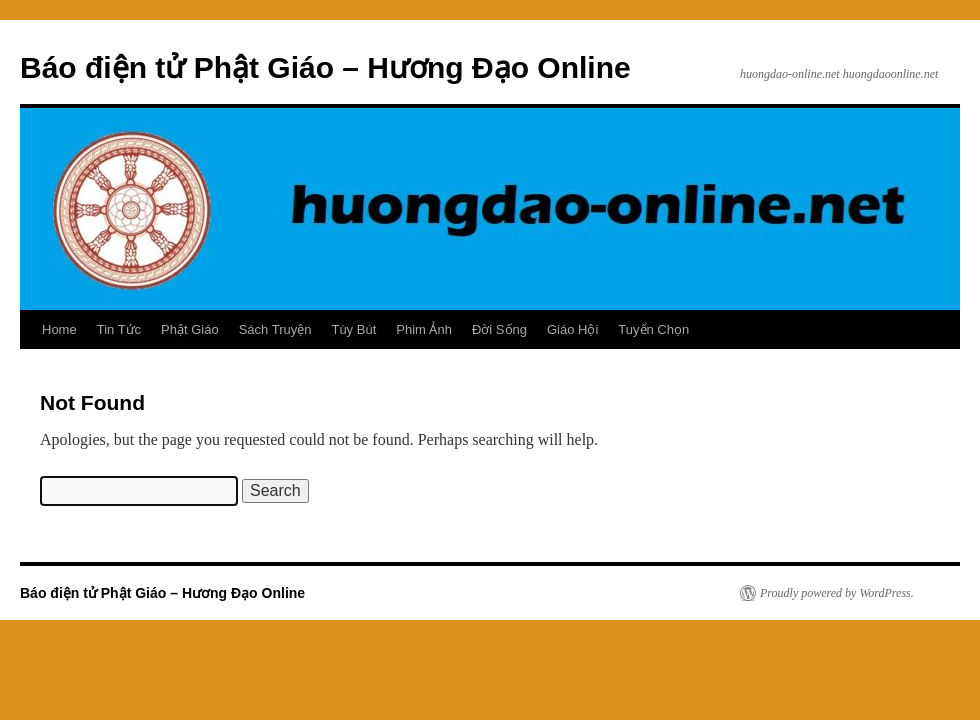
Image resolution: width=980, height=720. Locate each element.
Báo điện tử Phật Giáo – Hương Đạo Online (325, 67)
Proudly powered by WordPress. (837, 593)
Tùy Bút (353, 329)
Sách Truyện (275, 329)
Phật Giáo (190, 329)
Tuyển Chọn (653, 329)
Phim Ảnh (424, 329)
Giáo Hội (572, 329)
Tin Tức (119, 329)
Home (59, 329)
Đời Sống (499, 329)
